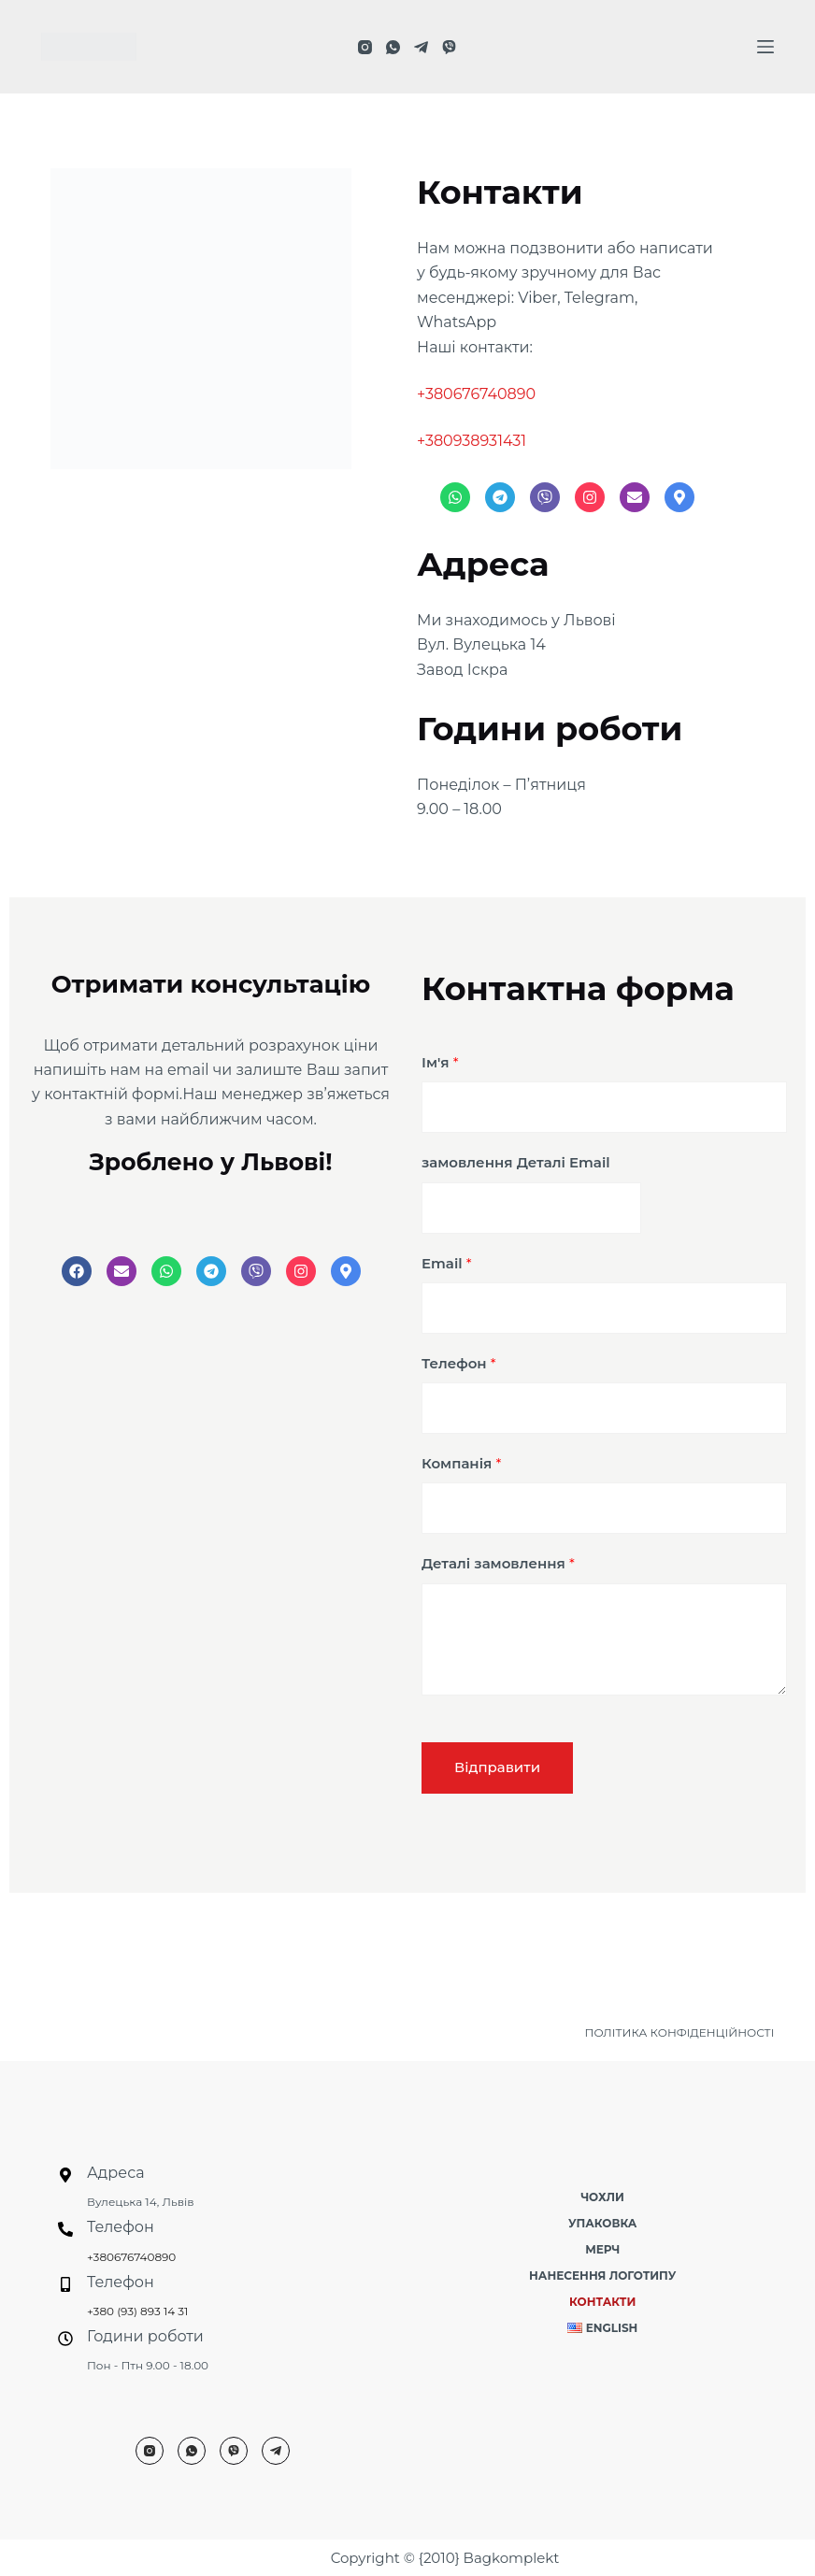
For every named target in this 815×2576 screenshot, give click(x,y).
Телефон (459, 1363)
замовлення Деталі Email (516, 1162)
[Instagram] (365, 47)
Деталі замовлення (498, 1563)
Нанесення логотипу (602, 2275)
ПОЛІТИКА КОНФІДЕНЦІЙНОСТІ (680, 2032)
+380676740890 (476, 394)
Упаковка (602, 2223)
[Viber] (449, 47)
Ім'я (440, 1062)
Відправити (497, 1767)
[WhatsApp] (393, 47)
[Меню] (765, 46)
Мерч (602, 2249)
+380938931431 (471, 441)
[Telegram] (421, 47)
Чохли (602, 2197)
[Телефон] (65, 2229)
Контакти (602, 2302)
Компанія (461, 1463)
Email (447, 1263)
